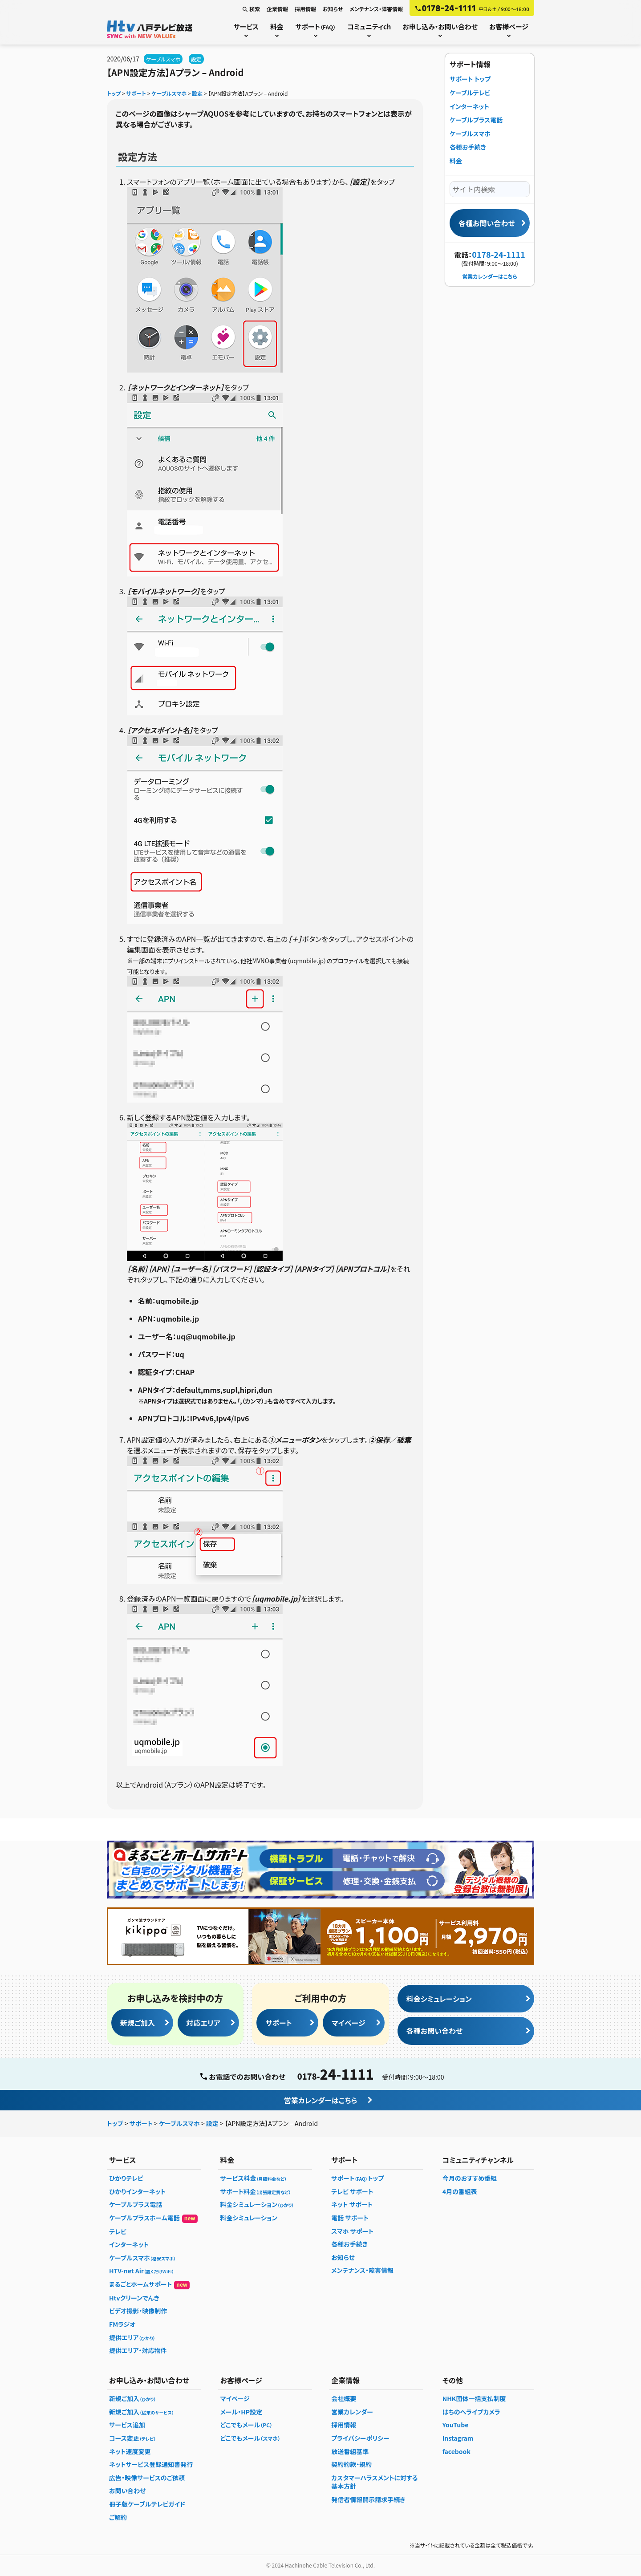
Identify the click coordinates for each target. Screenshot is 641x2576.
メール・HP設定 (241, 2411)
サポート (315, 26)
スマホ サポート (352, 2231)
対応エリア (203, 2022)
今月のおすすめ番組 (469, 2178)
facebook (456, 2451)
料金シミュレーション (439, 1998)
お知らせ (333, 8)
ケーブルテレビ (470, 92)
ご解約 (118, 2517)
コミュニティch (369, 26)
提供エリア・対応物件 (138, 2350)
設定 (196, 59)
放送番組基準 (350, 2451)
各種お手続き (468, 146)
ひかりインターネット (137, 2191)
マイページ (348, 2022)
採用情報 (305, 8)
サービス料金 (253, 2178)
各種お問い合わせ (486, 223)
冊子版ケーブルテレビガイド (147, 2503)
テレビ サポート (352, 2191)
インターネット (469, 106)
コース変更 (132, 2438)
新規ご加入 (137, 2022)
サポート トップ (470, 78)
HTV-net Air (141, 2270)
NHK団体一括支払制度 (474, 2398)
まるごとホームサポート (149, 2284)
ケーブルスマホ (163, 59)
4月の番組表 (459, 2191)
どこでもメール (246, 2424)
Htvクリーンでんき (134, 2297)
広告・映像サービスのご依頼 (147, 2477)
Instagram (458, 2438)
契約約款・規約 (351, 2464)
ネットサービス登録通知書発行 (151, 2464)
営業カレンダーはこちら (489, 276)
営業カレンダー (352, 2411)
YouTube (455, 2424)
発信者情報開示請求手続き (368, 2499)
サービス (246, 26)
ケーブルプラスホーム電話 (153, 2218)
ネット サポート (352, 2204)
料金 (277, 26)
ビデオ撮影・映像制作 (138, 2310)
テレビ (117, 2231)
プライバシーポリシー (360, 2438)
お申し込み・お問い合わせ (439, 26)
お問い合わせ (127, 2490)
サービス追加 (127, 2424)
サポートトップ (357, 2178)
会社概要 (343, 2398)
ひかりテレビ (126, 2178)
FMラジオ (122, 2324)
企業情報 (277, 8)
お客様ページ (508, 26)
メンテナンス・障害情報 (376, 8)
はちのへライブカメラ (471, 2411)
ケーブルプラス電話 (476, 119)
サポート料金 (255, 2191)
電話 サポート (350, 2217)
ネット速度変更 (129, 2451)
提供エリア (132, 2337)
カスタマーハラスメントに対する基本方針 (374, 2482)
